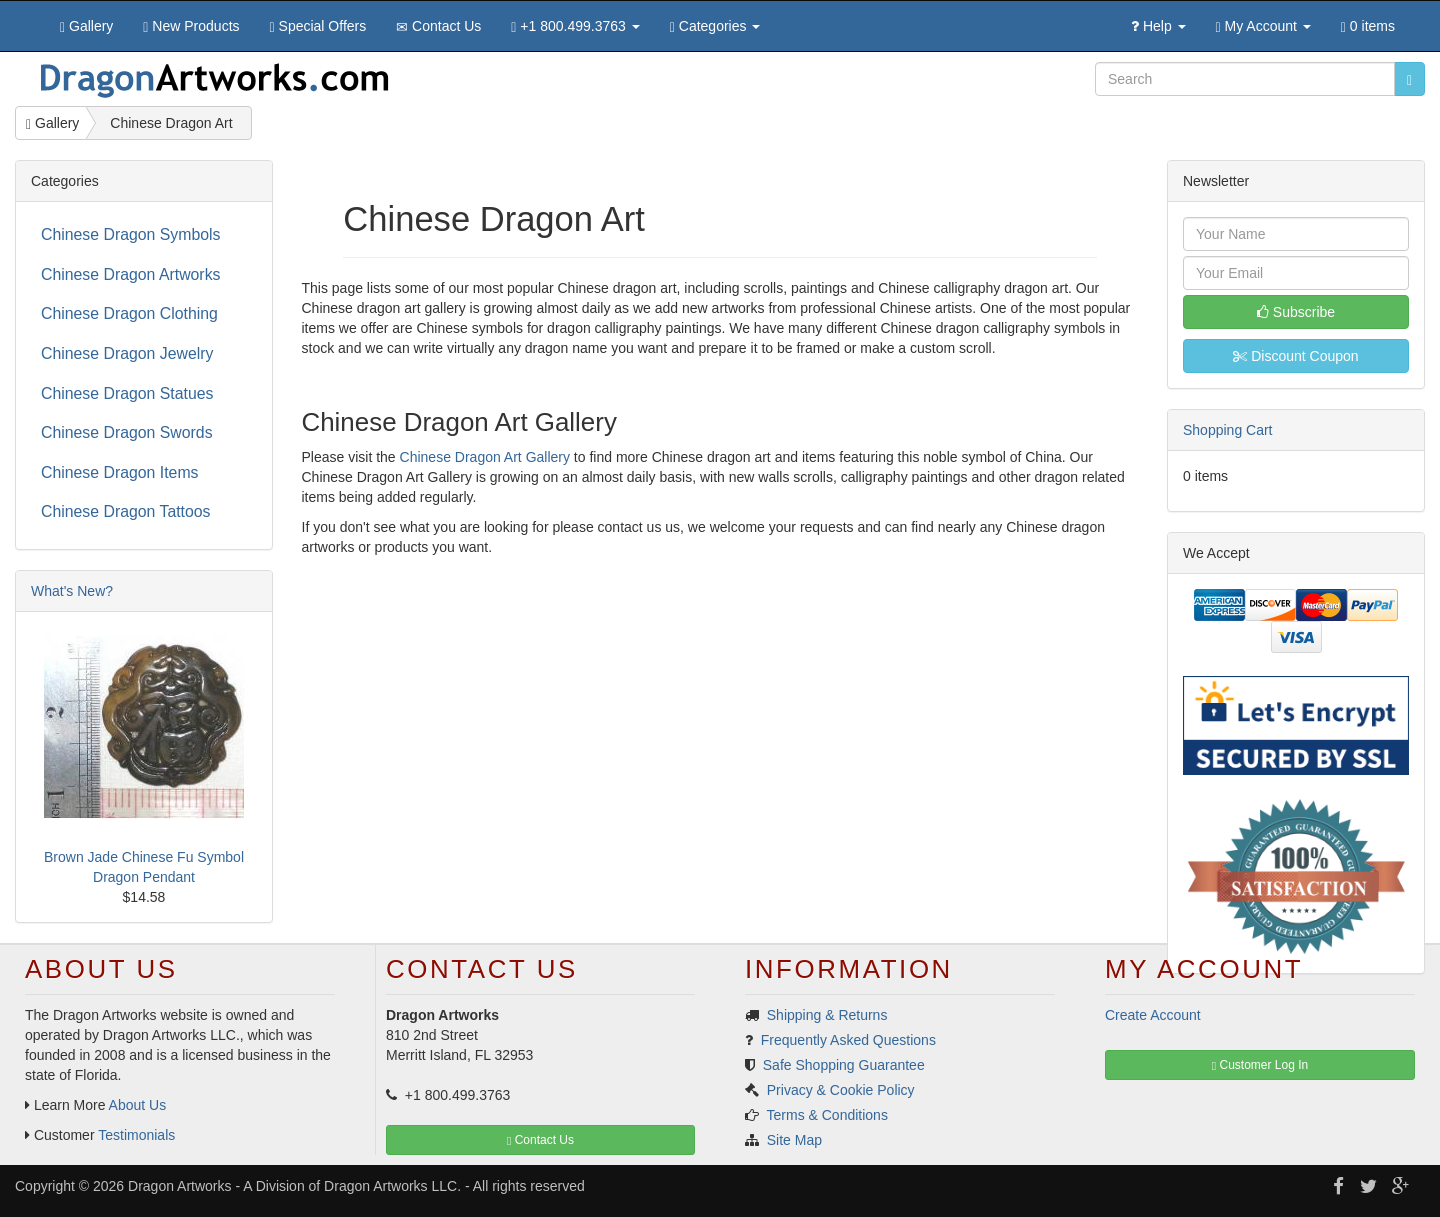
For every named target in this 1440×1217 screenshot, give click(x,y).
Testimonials (136, 1135)
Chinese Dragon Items (119, 472)
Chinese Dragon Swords (127, 432)
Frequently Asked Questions (848, 1040)
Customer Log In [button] (1260, 1065)
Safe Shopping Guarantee (844, 1065)
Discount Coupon (1295, 356)
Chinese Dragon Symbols (130, 234)
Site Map (794, 1140)
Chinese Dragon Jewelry (127, 353)
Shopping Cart (1228, 430)
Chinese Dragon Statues (127, 393)
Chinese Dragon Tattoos (126, 511)
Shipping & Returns (827, 1015)
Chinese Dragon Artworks (130, 274)
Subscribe (1296, 312)
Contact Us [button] (540, 1140)
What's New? (72, 591)
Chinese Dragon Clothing (129, 313)
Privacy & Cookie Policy (841, 1090)
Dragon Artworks (179, 1186)
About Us (138, 1105)
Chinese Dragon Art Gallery (485, 457)
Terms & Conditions (827, 1115)
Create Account (1153, 1015)
